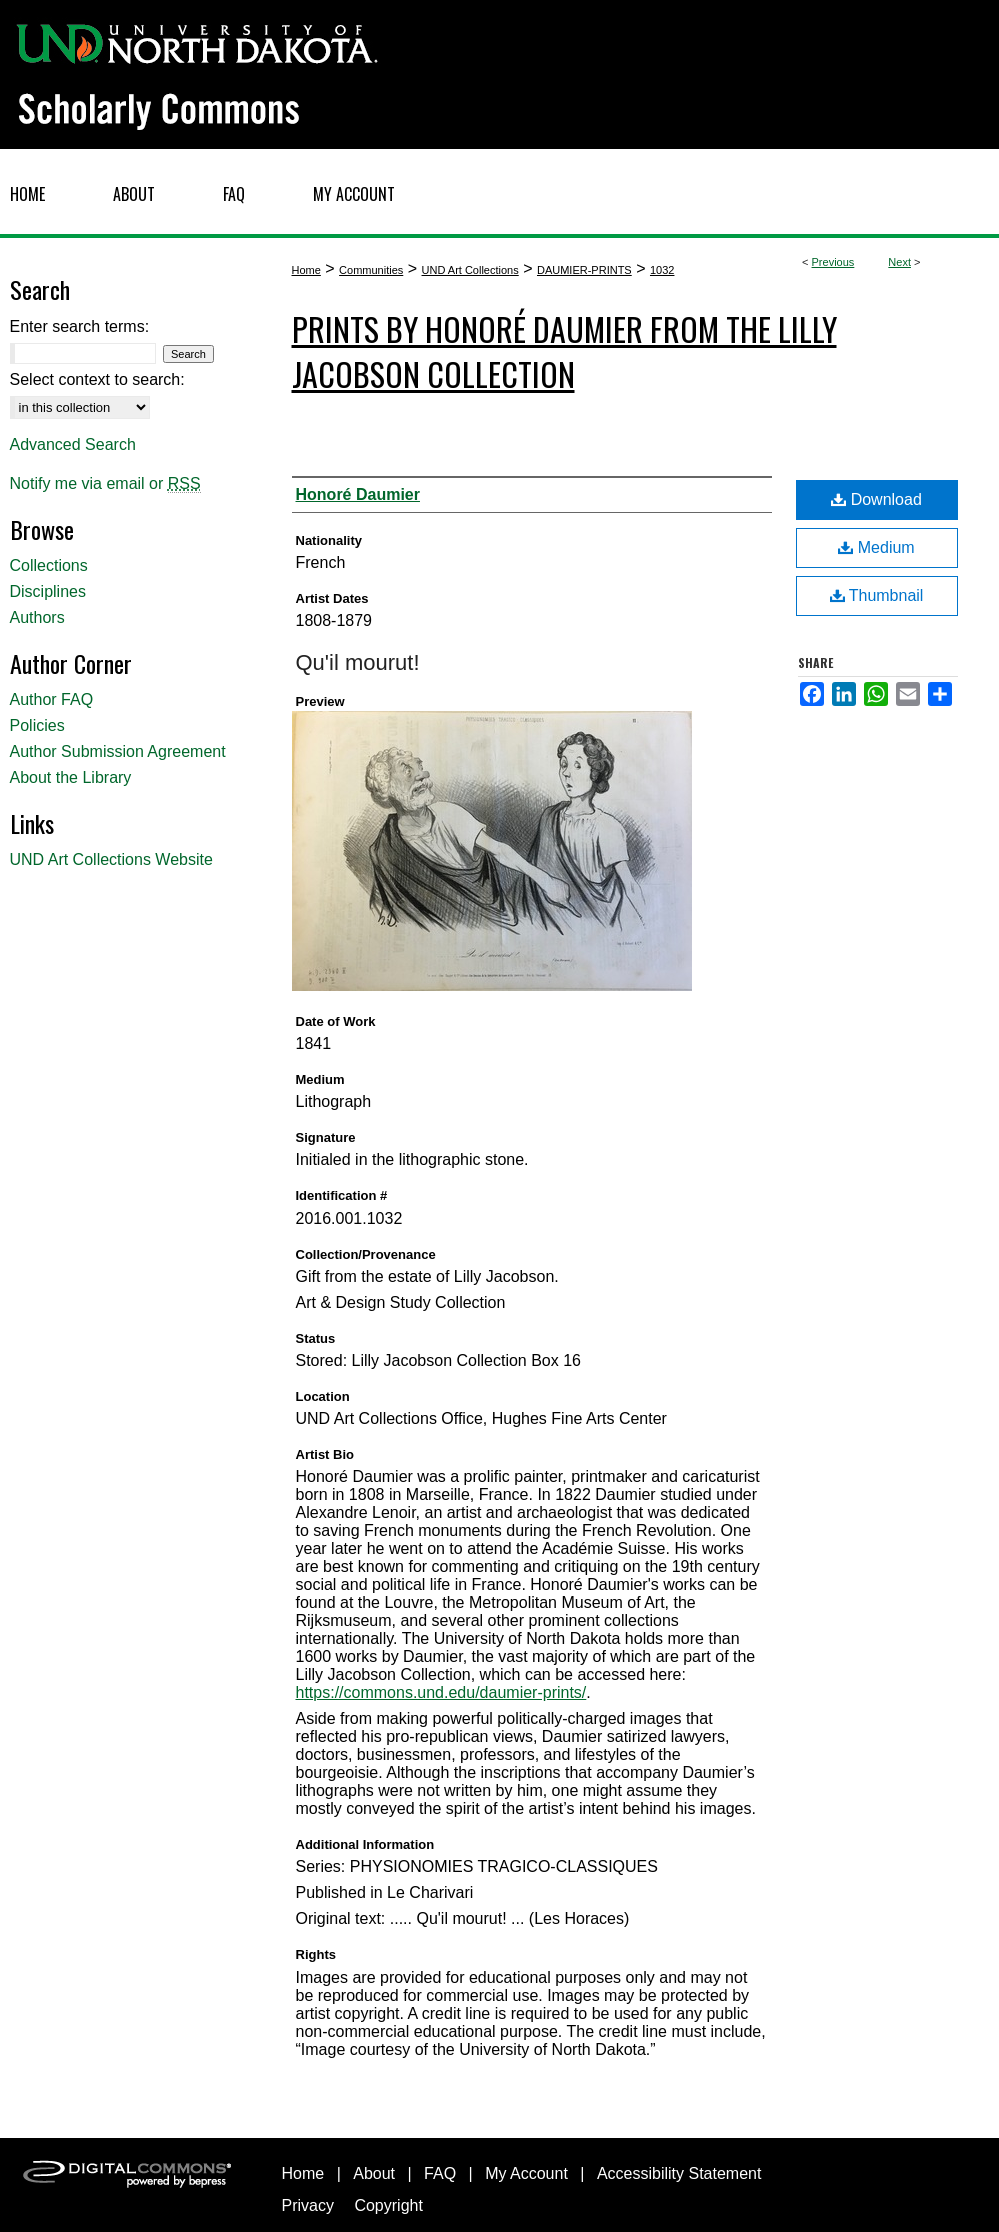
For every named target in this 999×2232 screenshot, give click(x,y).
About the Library (71, 777)
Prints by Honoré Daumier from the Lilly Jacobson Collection (564, 351)
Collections (49, 565)
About (374, 2173)
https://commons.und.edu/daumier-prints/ (441, 1692)
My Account (526, 2173)
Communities (371, 270)
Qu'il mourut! (358, 662)
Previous (833, 262)
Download (876, 499)
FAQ (440, 2173)
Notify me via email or (105, 484)
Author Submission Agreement (118, 751)
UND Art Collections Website (111, 859)
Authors (37, 617)
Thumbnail (877, 595)
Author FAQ (52, 699)
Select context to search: (97, 379)
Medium (876, 547)
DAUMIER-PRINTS (584, 270)
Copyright (388, 2205)
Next (899, 262)
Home (306, 270)
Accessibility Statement (679, 2173)
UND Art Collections (470, 270)
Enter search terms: (80, 326)
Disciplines (48, 591)
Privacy (308, 2205)
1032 (662, 270)
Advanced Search (73, 444)
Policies (37, 725)
